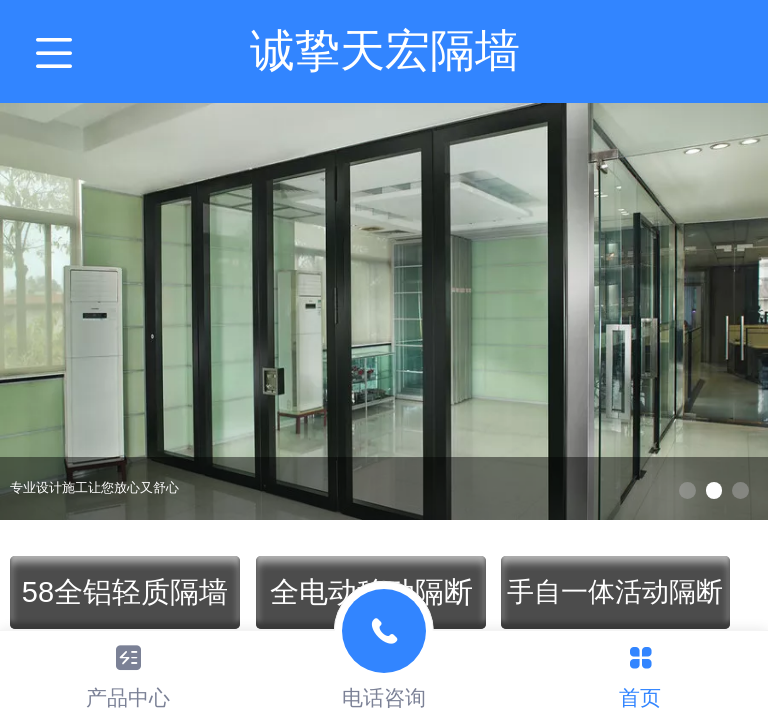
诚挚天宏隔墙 (385, 50)
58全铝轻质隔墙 (125, 592)
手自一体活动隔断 (615, 592)
